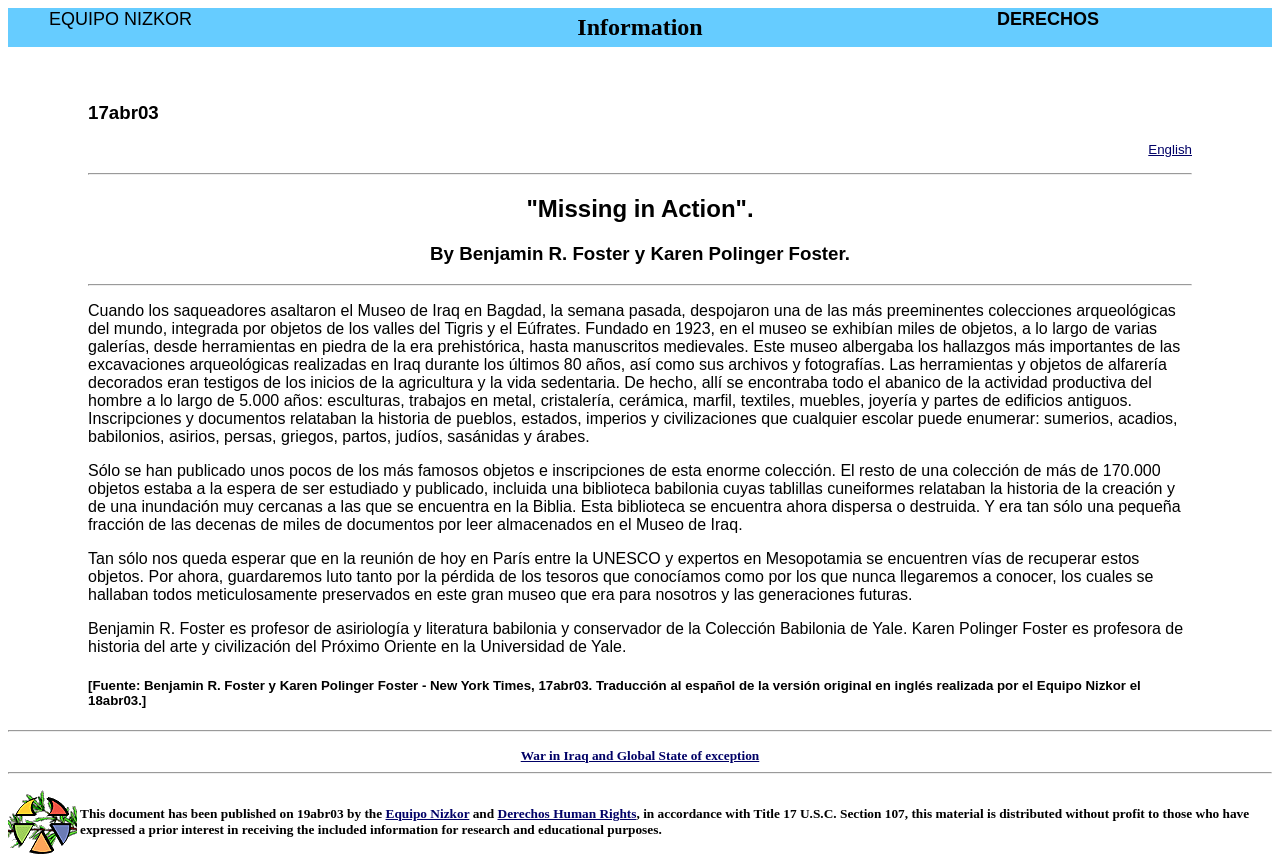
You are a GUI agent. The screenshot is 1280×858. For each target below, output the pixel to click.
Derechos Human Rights (567, 813)
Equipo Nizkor (428, 813)
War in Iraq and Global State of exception (640, 755)
